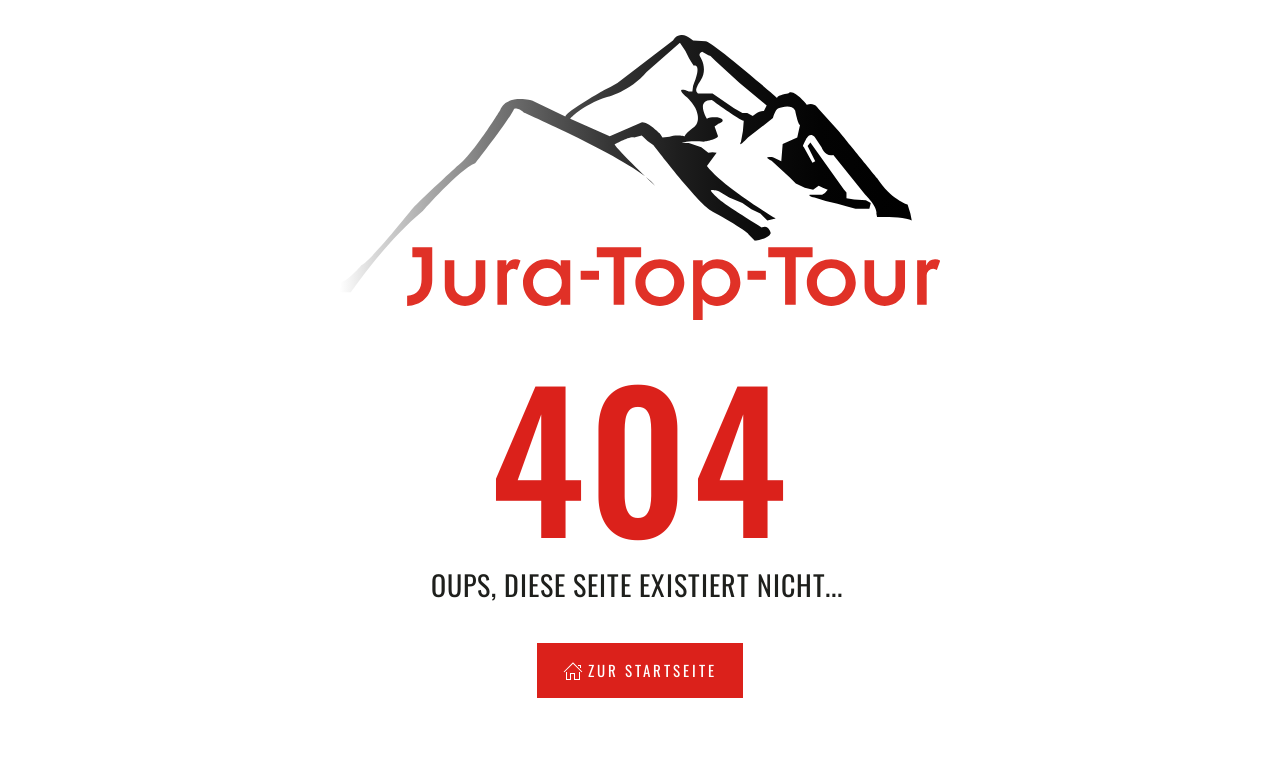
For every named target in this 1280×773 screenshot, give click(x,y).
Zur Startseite (640, 670)
